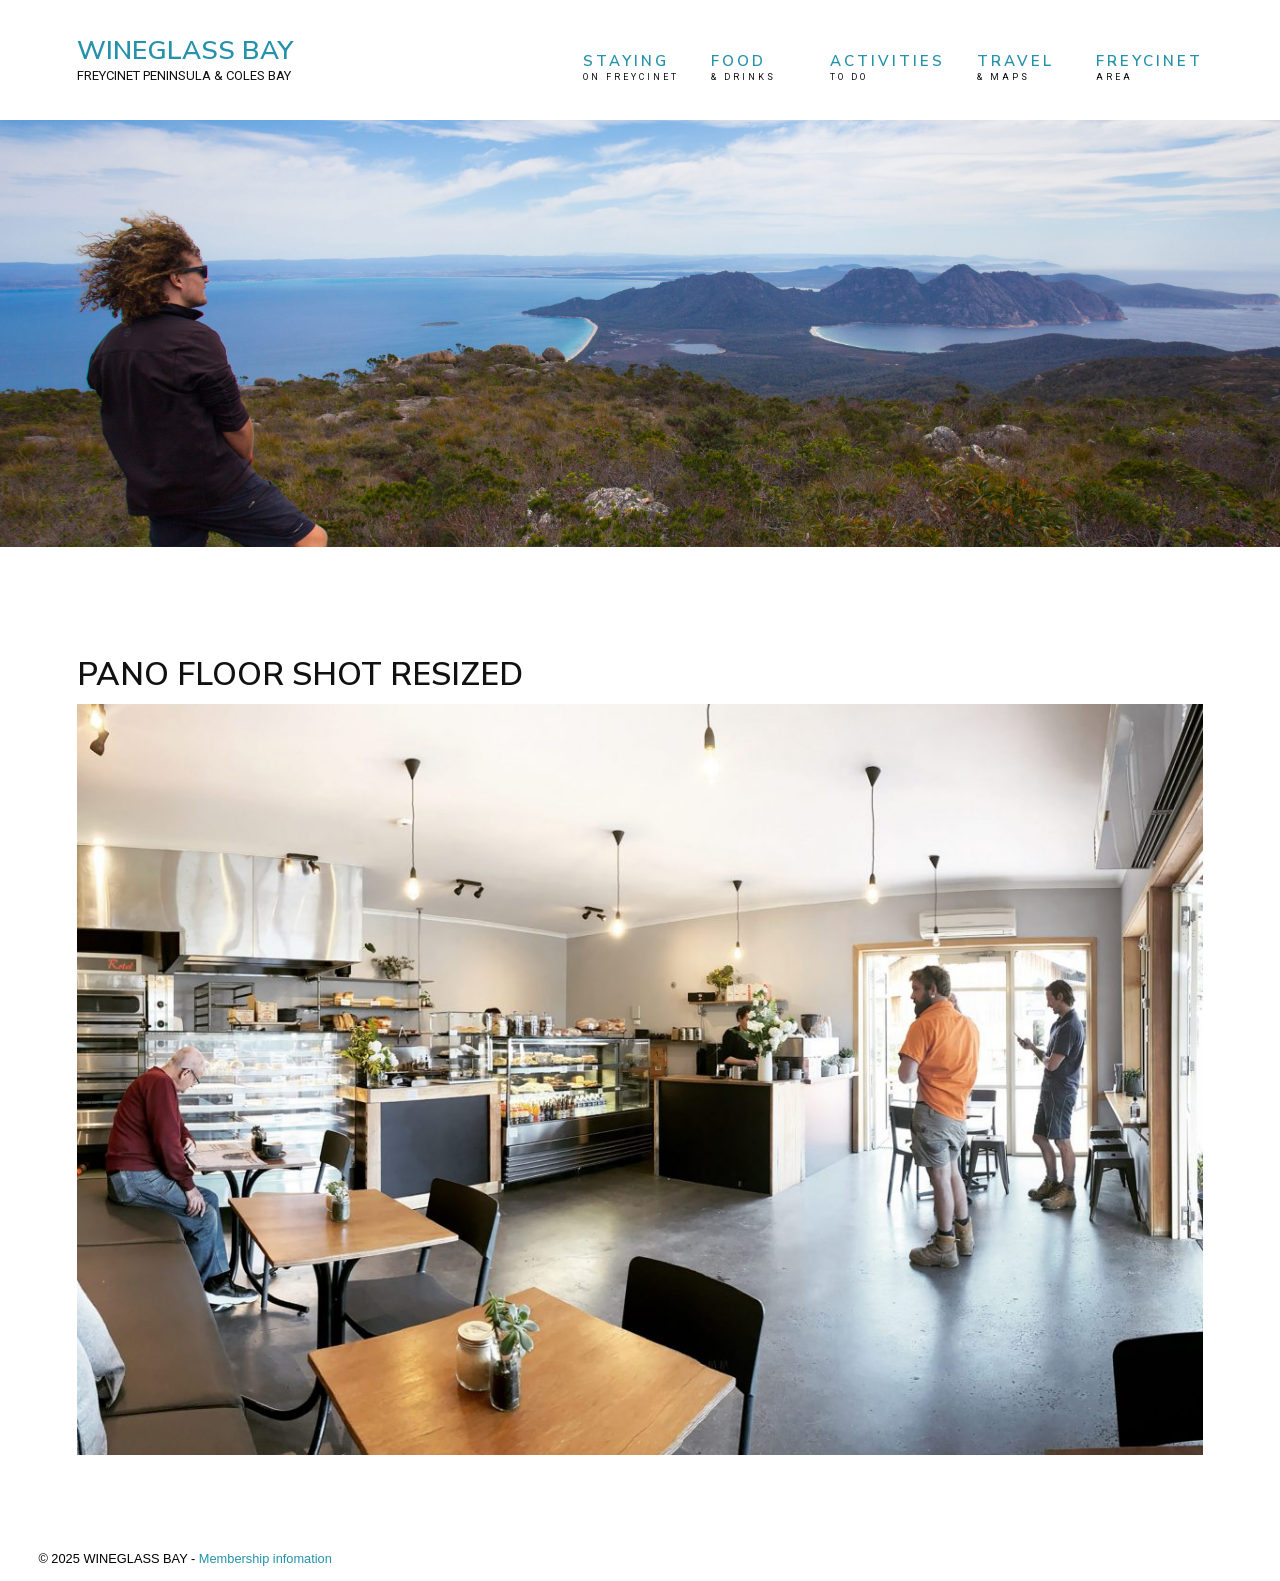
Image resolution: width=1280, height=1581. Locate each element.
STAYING (631, 67)
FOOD (755, 67)
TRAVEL (1021, 67)
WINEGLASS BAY (185, 59)
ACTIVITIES (887, 67)
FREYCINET (1149, 67)
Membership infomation (265, 1558)
